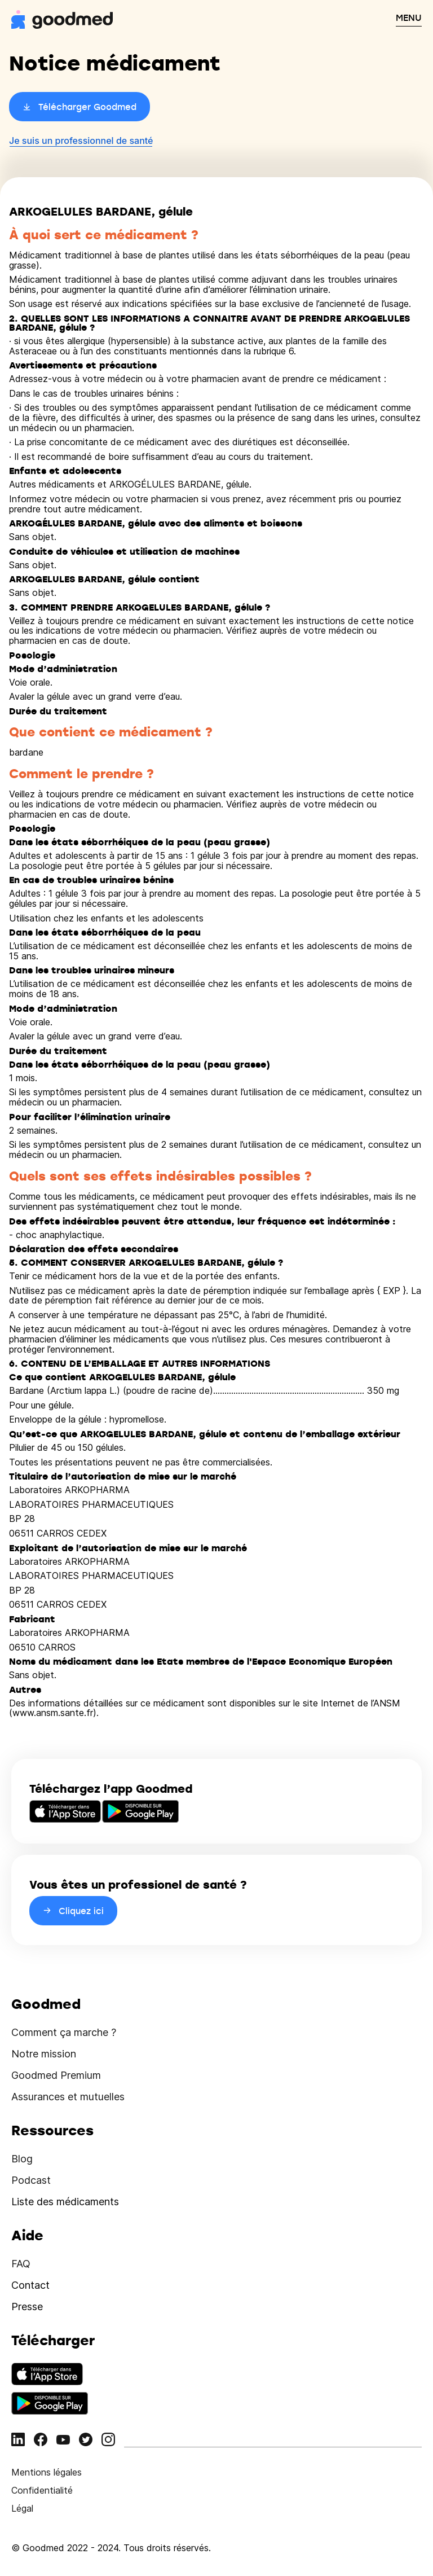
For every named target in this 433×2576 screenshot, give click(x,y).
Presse (27, 2306)
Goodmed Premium (56, 2075)
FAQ (20, 2264)
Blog (22, 2159)
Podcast (31, 2180)
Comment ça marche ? (63, 2032)
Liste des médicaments (65, 2202)
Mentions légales (46, 2472)
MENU (409, 17)
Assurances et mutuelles (68, 2097)
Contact (30, 2285)
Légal (22, 2508)
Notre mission (43, 2054)
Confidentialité (42, 2490)
